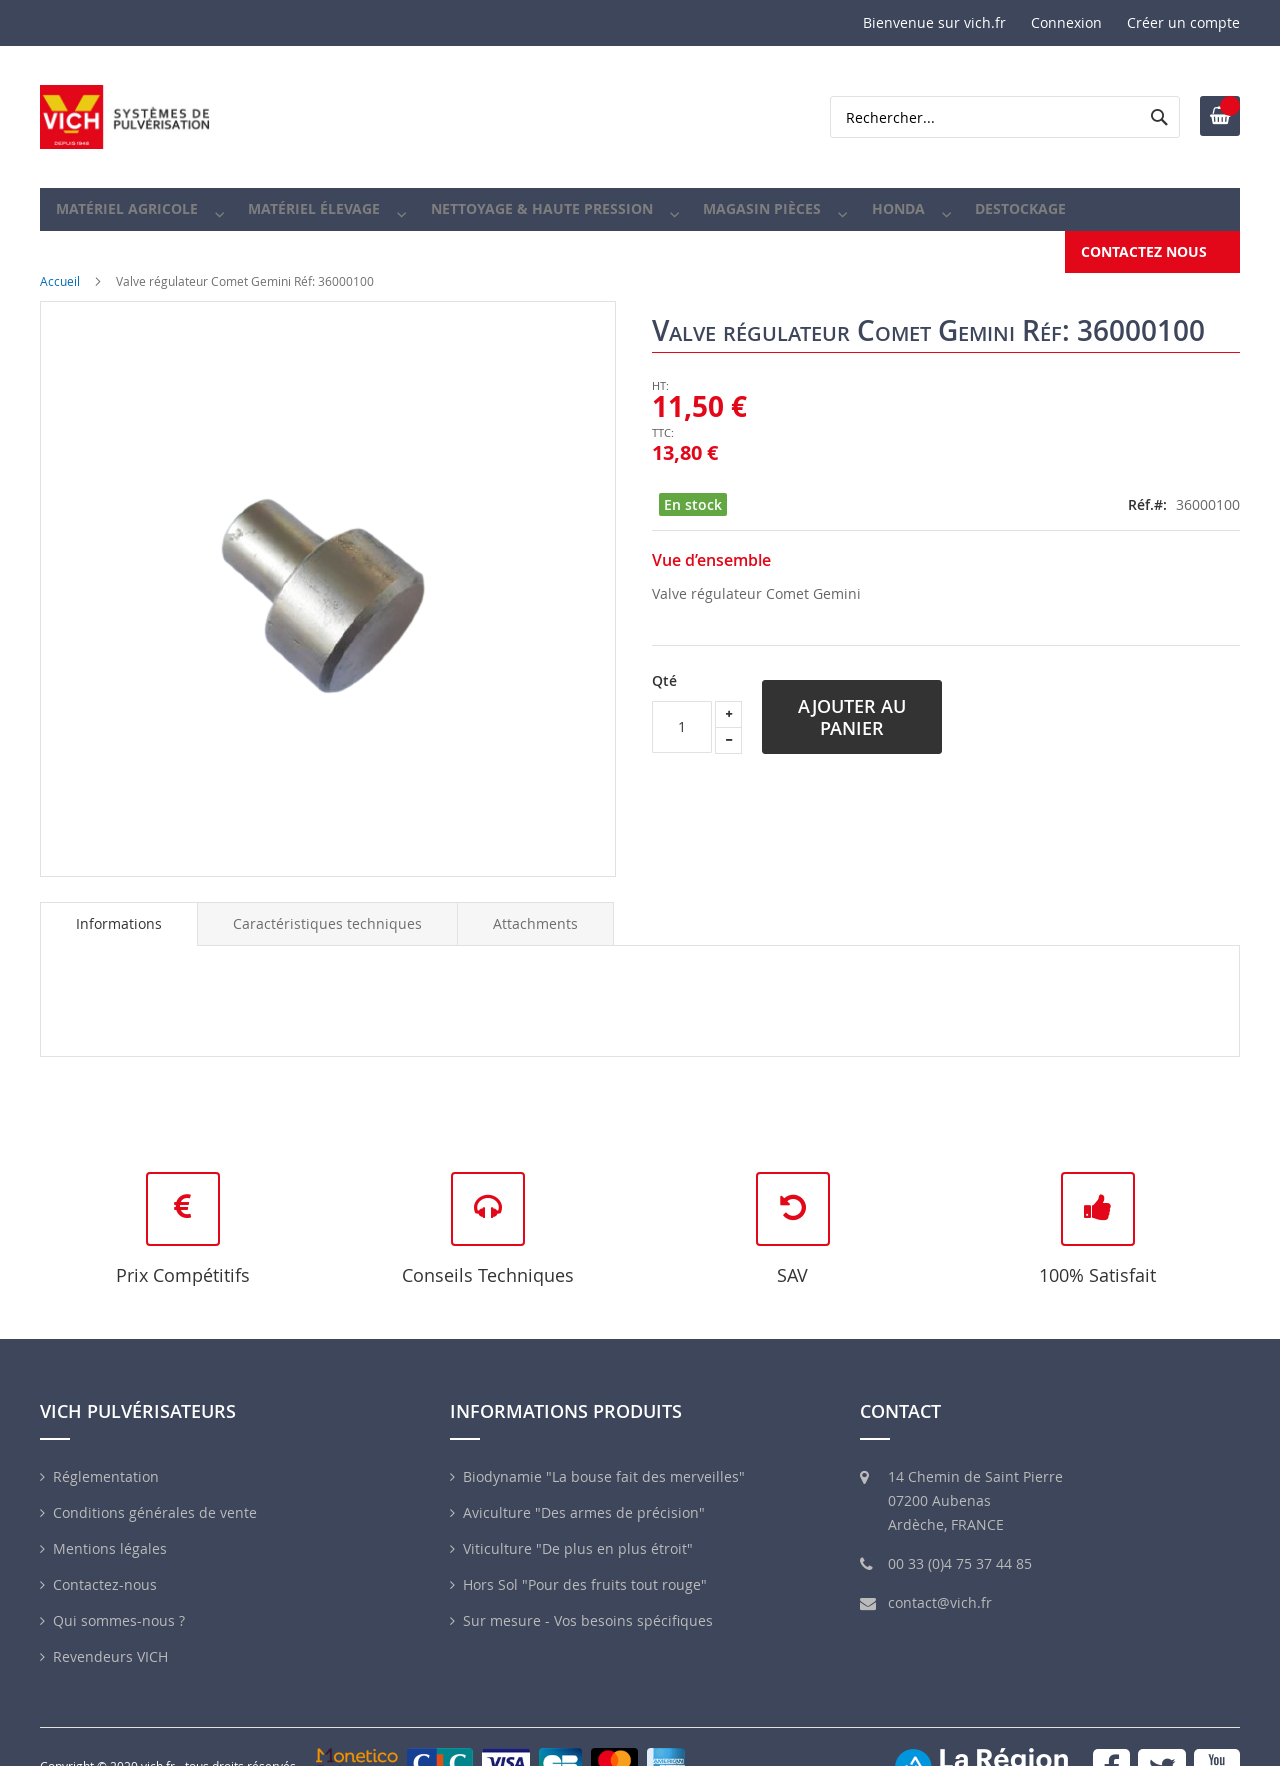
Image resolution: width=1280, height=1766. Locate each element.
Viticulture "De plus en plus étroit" (578, 1529)
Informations (119, 904)
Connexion (1066, 22)
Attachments (535, 904)
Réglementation (106, 1457)
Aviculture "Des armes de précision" (584, 1493)
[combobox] (1005, 117)
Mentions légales (110, 1529)
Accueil (60, 262)
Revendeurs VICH (110, 1637)
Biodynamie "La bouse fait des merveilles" (604, 1457)
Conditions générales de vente (155, 1493)
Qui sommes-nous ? (119, 1601)
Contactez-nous (105, 1565)
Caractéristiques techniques (327, 904)
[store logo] (125, 117)
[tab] (119, 905)
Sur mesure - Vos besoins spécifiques (588, 1601)
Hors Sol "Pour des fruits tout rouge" (585, 1565)
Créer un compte (1183, 22)
